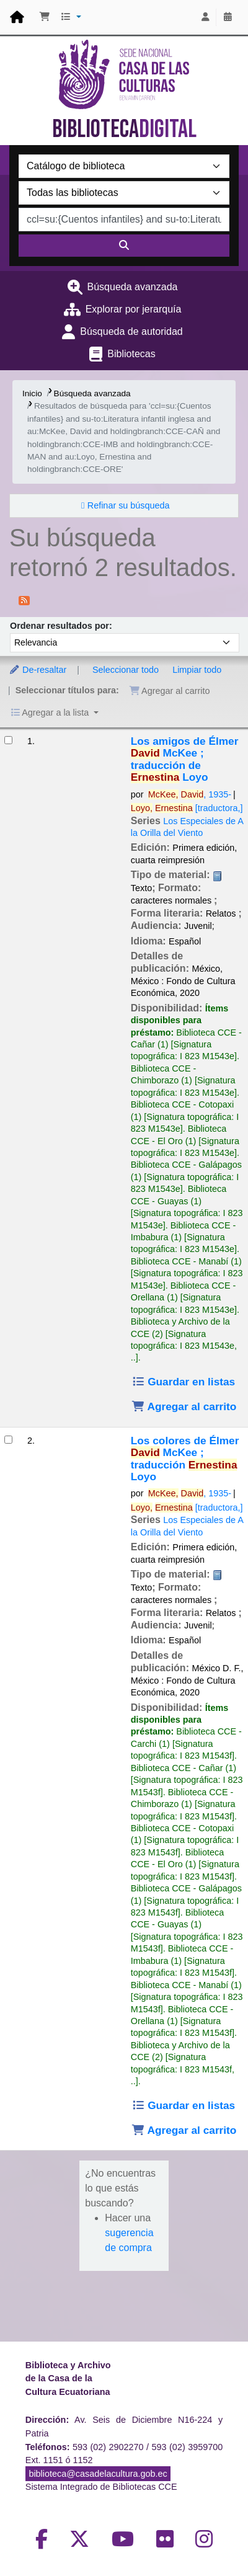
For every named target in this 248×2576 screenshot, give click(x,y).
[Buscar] (124, 245)
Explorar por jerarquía (134, 309)
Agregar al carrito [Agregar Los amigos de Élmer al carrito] (184, 1406)
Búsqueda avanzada (132, 287)
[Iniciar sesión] (205, 17)
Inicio (32, 393)
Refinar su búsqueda (128, 505)
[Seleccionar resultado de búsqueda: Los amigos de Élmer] (8, 740)
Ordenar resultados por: (61, 626)
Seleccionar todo (125, 670)
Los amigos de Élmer (185, 759)
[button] (44, 17)
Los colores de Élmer (185, 1459)
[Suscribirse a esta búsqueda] (24, 599)
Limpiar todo (196, 670)
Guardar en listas (183, 1381)
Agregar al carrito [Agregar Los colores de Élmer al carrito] (184, 2130)
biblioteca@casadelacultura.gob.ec (98, 2474)
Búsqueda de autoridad (131, 331)
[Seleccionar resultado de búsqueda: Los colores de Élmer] (8, 1440)
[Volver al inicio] (210, 2538)
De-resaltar (37, 670)
